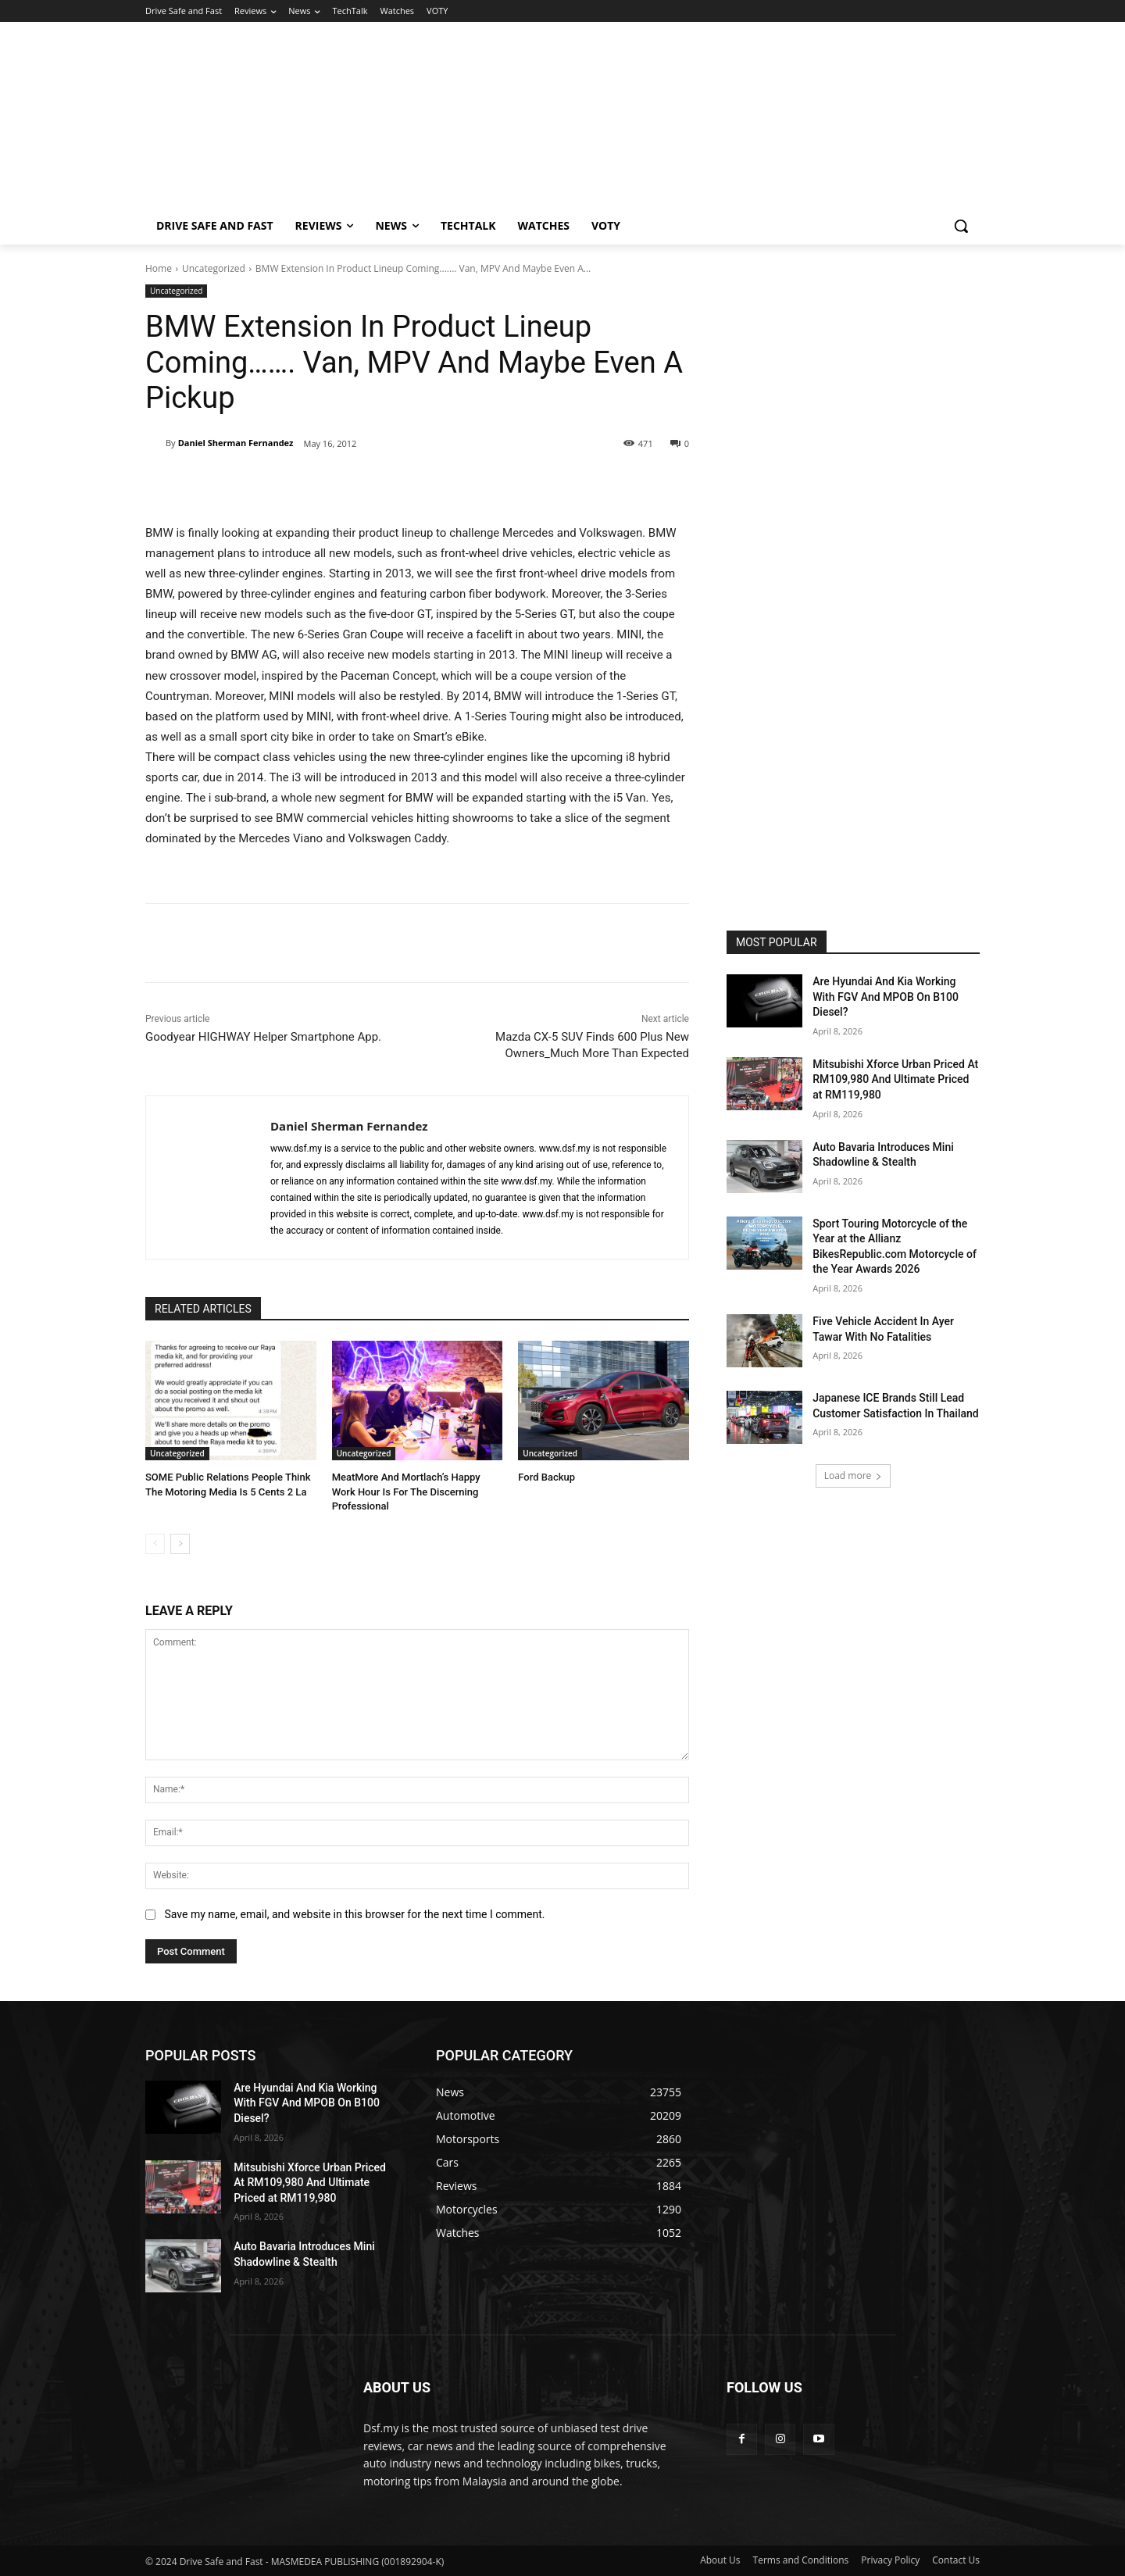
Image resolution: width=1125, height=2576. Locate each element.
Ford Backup (546, 1477)
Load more (853, 1475)
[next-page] (180, 1544)
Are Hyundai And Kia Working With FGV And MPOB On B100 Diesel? (885, 996)
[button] (961, 226)
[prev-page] (155, 1544)
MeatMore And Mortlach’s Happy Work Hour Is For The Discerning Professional (406, 1491)
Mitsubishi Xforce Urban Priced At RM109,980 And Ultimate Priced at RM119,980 (895, 1079)
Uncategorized (213, 268)
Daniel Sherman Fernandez (236, 442)
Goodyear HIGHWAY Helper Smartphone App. (263, 1037)
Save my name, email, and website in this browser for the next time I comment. (354, 1914)
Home (158, 268)
